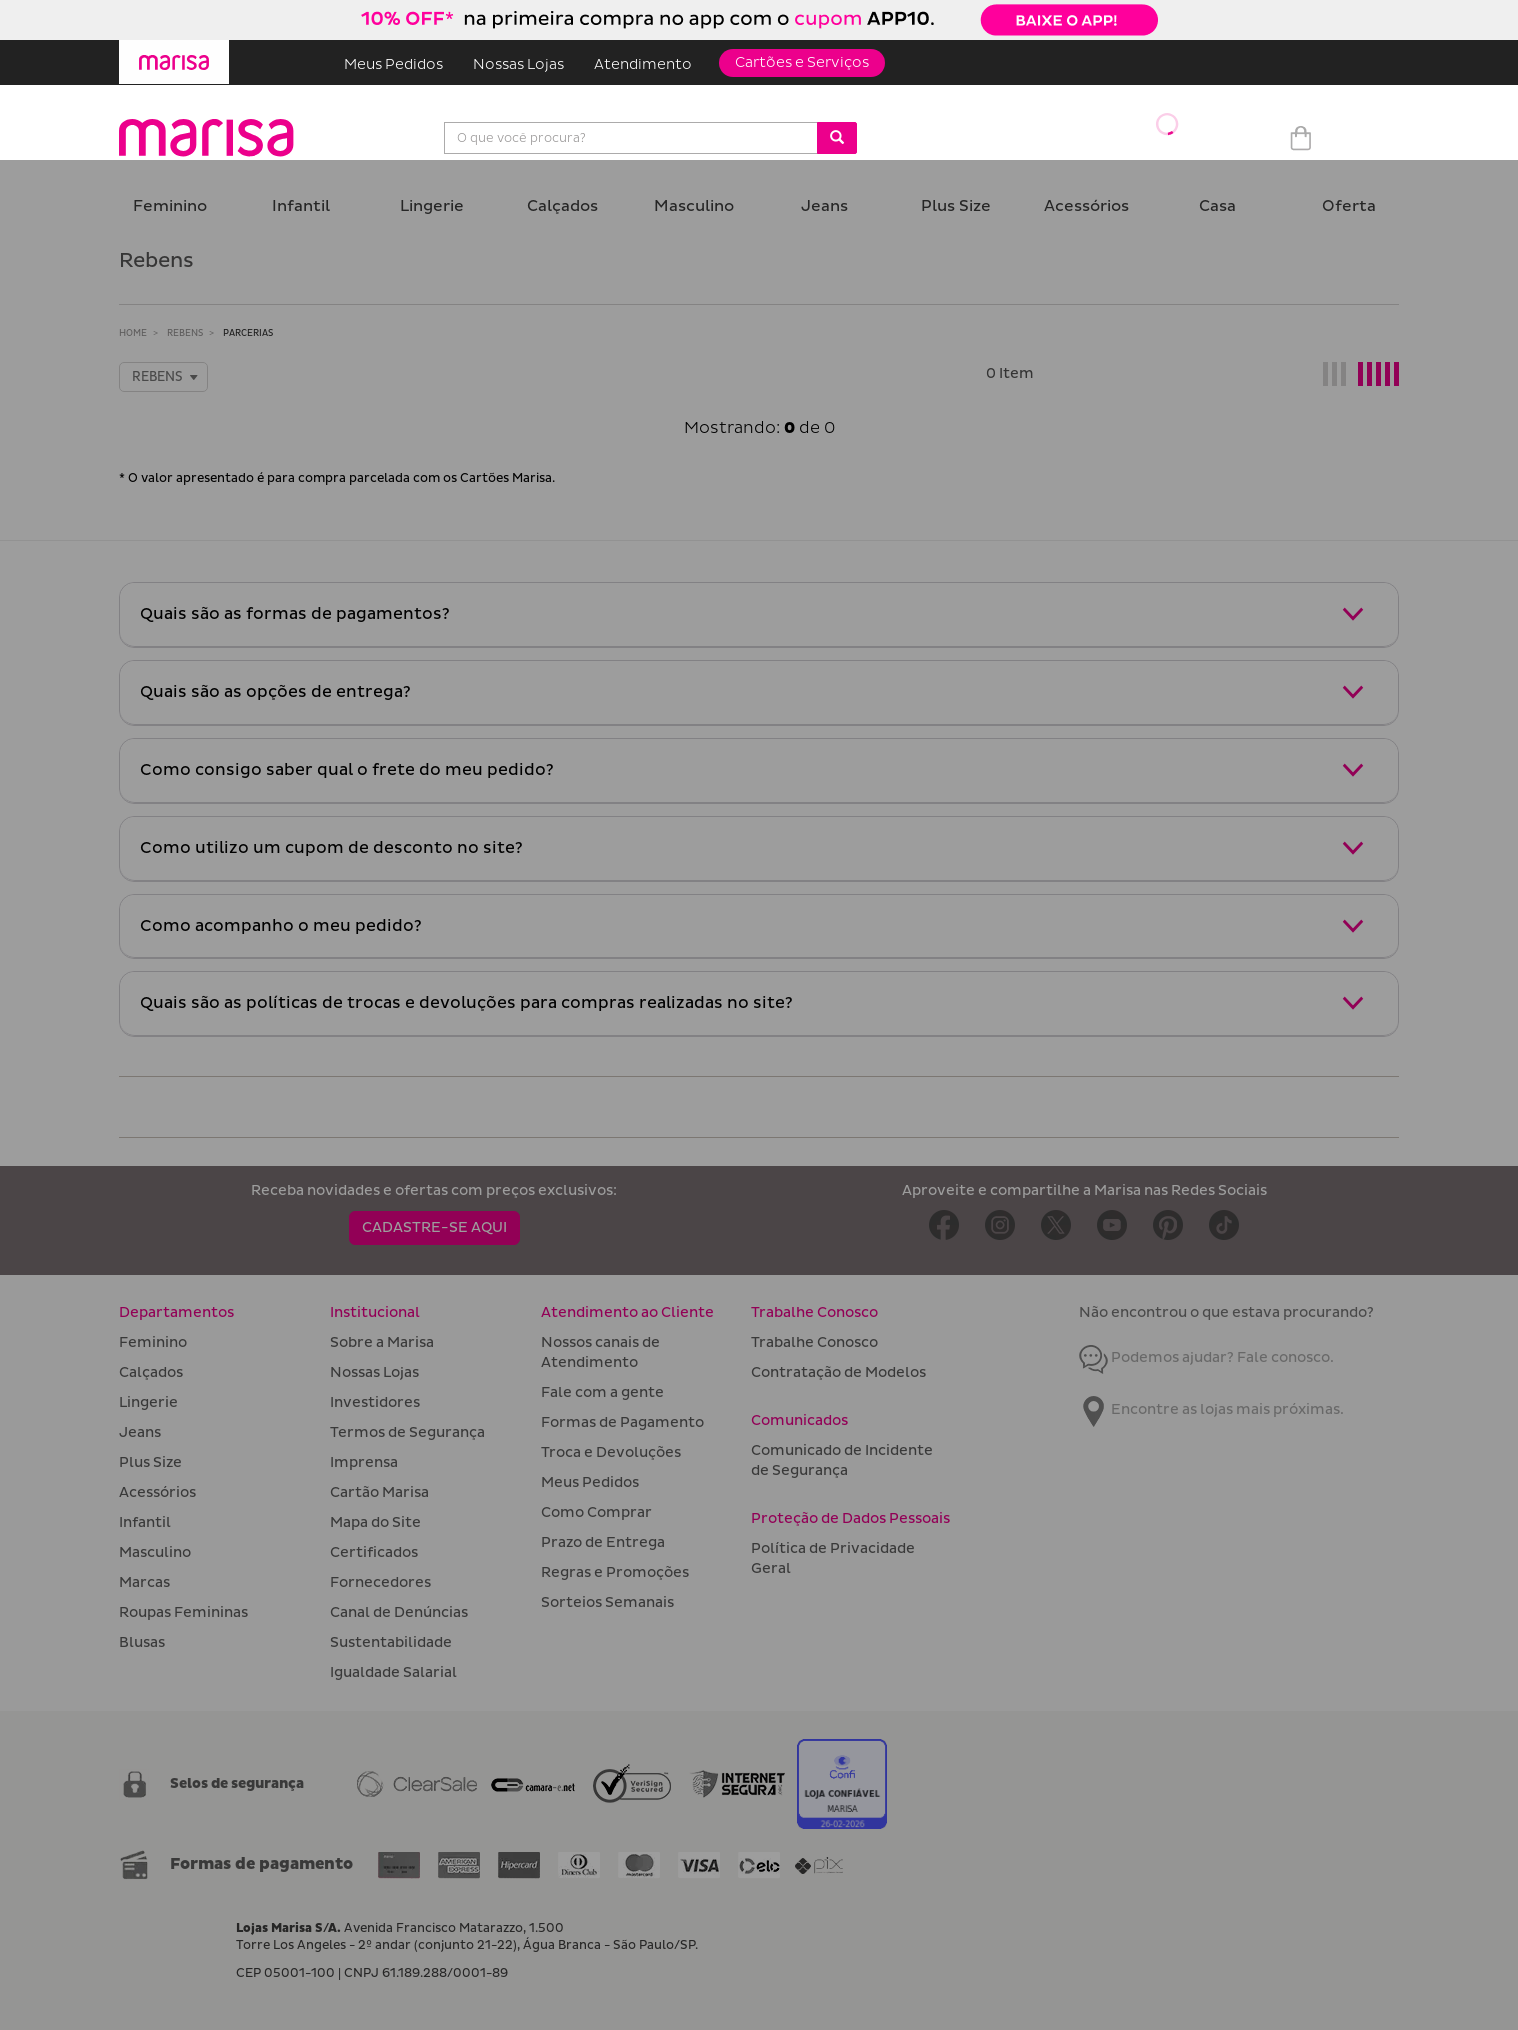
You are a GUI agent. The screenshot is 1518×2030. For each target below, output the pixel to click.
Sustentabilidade (391, 1642)
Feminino (170, 206)
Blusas (142, 1642)
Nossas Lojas (518, 64)
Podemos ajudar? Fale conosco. (1206, 1357)
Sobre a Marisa (382, 1342)
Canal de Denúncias (399, 1612)
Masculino (694, 206)
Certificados (374, 1552)
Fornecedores (380, 1582)
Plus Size (956, 206)
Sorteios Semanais (607, 1602)
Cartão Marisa (379, 1492)
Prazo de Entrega (603, 1542)
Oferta (1349, 206)
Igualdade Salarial (393, 1672)
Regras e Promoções (615, 1572)
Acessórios (1086, 206)
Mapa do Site (375, 1522)
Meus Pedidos (393, 64)
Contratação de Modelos (838, 1372)
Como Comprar (596, 1512)
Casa (1217, 206)
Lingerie (432, 206)
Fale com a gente (602, 1392)
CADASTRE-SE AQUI (434, 1227)
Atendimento (643, 64)
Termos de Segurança (407, 1432)
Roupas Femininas (183, 1612)
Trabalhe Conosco (814, 1342)
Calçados (562, 206)
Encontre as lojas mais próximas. (1211, 1409)
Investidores (375, 1402)
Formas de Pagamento (622, 1422)
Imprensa (364, 1462)
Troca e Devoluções (611, 1452)
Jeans (824, 206)
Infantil (301, 206)
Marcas (144, 1582)
